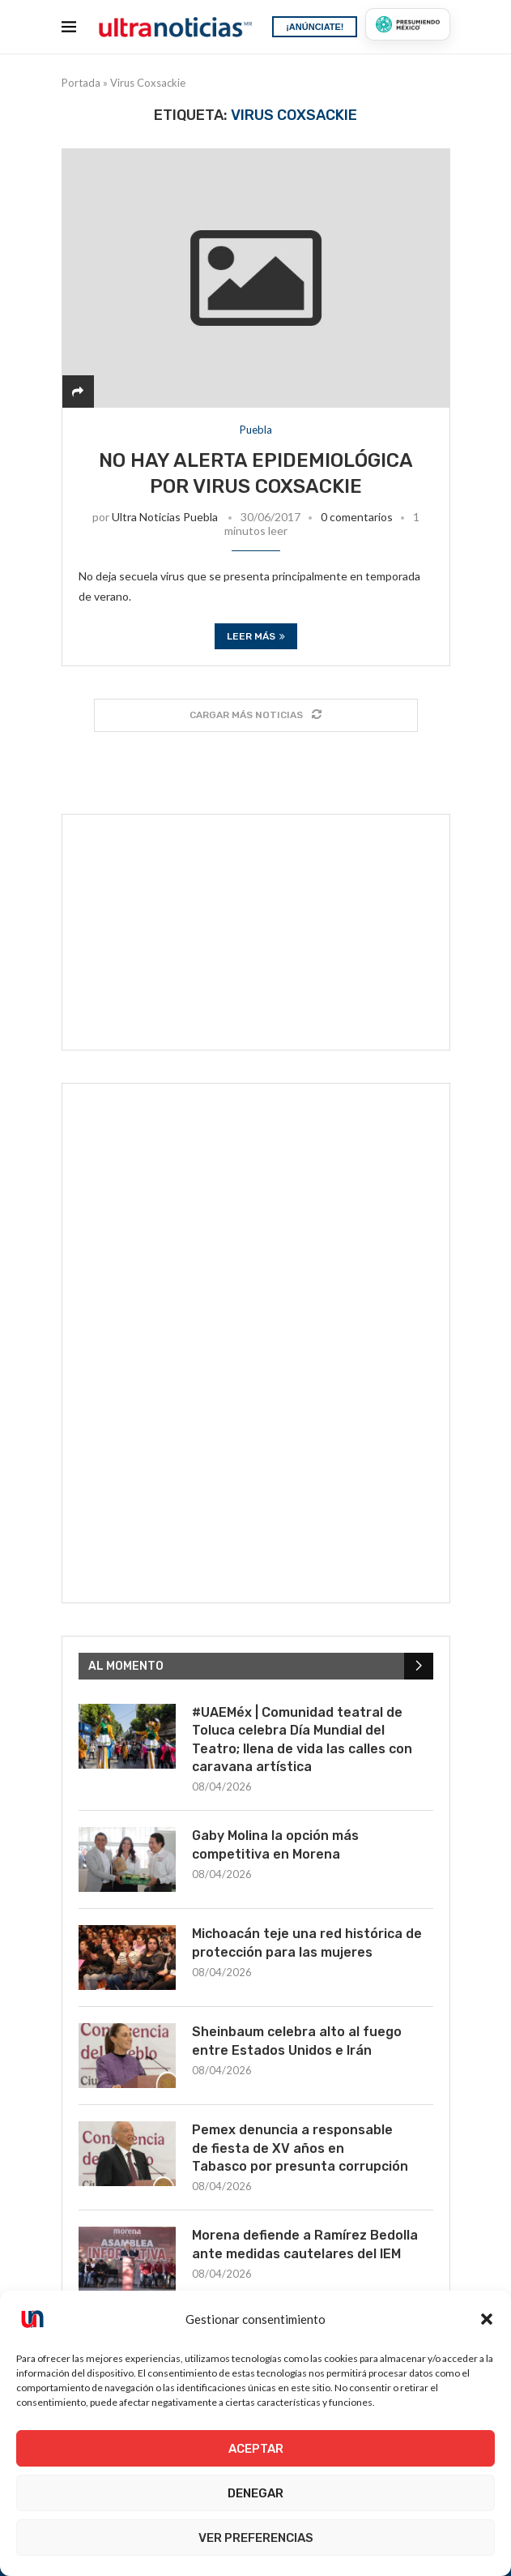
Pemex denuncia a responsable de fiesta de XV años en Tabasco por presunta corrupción (300, 2148)
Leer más (256, 636)
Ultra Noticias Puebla (165, 517)
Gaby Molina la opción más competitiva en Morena (275, 1844)
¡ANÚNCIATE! (314, 27)
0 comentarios (357, 517)
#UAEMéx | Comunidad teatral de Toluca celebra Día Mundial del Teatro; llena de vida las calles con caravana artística (302, 1739)
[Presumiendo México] (407, 24)
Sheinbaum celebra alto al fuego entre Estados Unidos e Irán (297, 2040)
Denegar (255, 2493)
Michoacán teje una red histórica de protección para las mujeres (307, 1942)
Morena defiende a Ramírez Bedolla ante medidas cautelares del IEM (305, 2244)
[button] (487, 2319)
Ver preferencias (255, 2538)
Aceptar (255, 2448)
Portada (81, 82)
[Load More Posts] (256, 715)
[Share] (77, 391)
